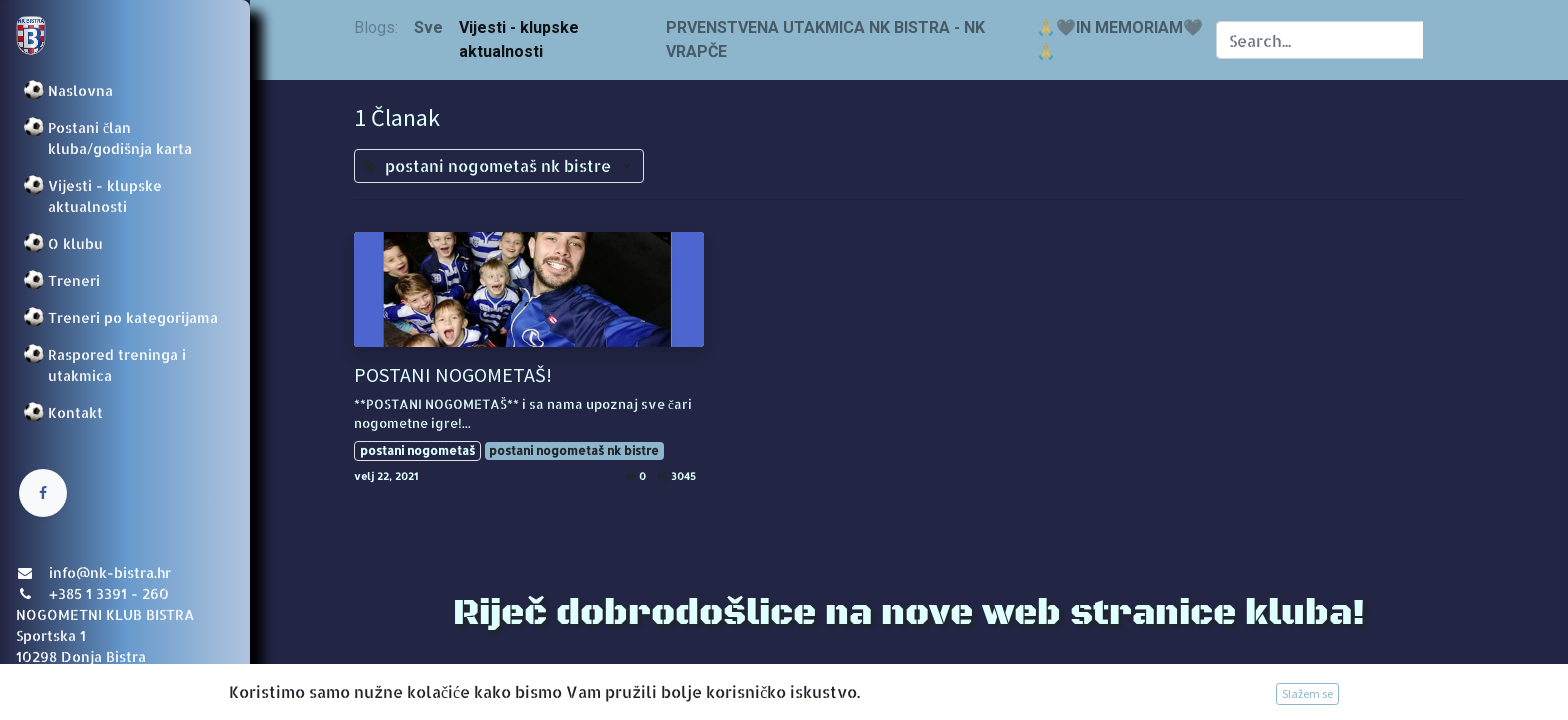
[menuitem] (125, 90)
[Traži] (1443, 40)
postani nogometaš (417, 450)
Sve (428, 27)
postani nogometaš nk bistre (574, 450)
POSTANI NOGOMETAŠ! (453, 375)
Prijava (45, 685)
